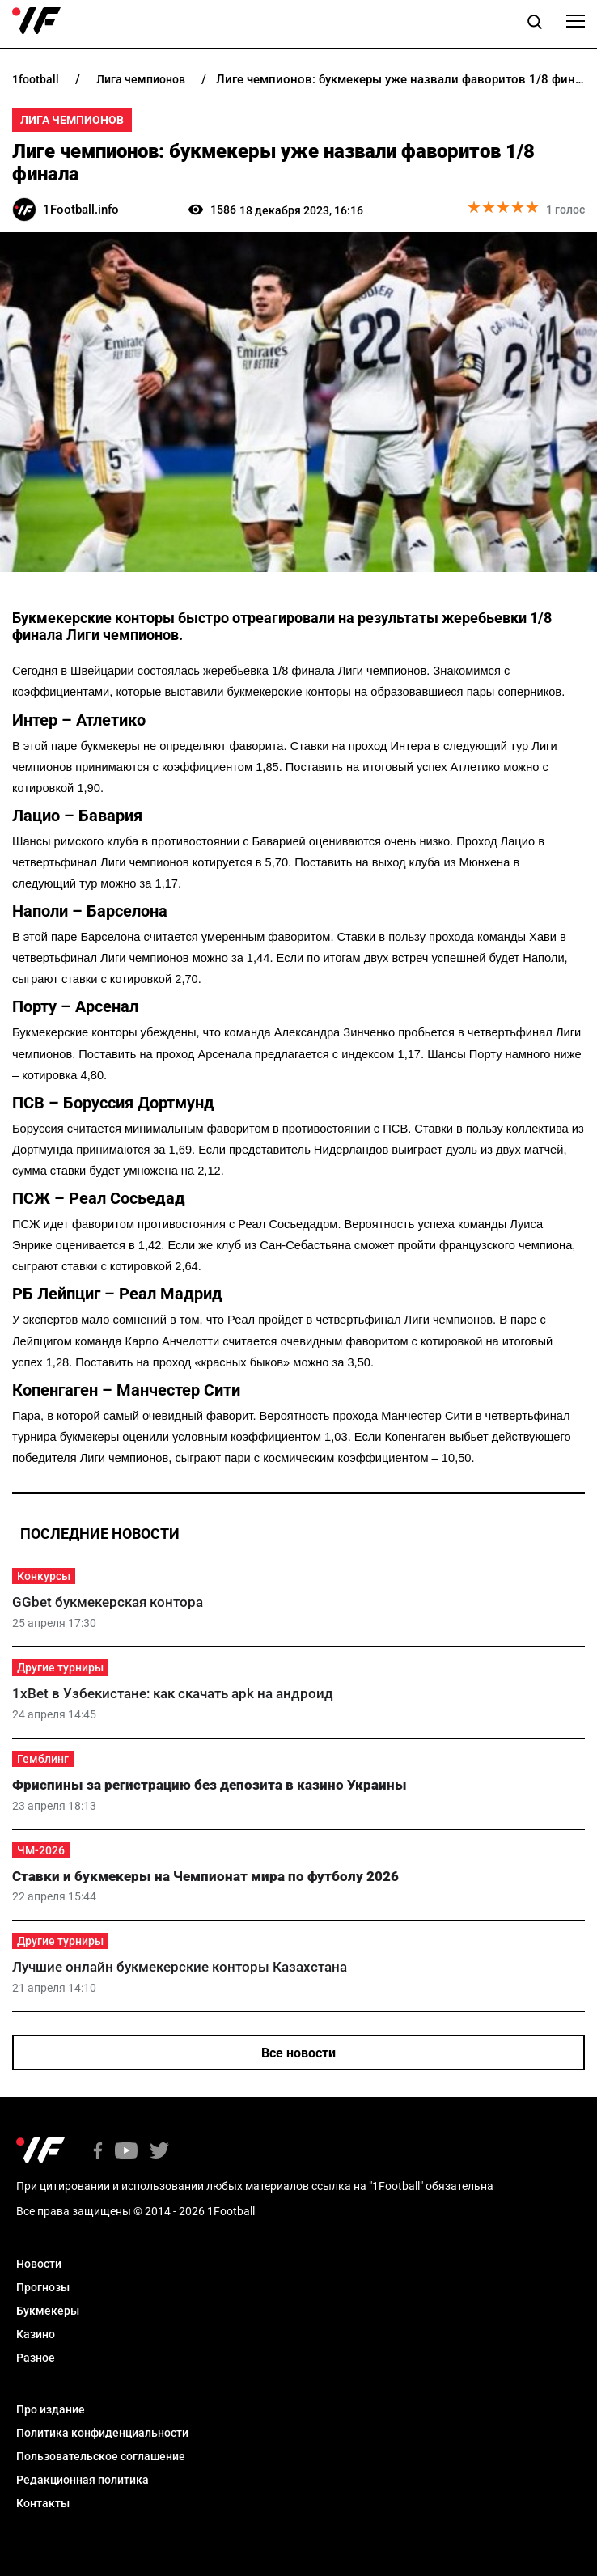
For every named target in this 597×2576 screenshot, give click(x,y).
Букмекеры (47, 2310)
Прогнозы (43, 2287)
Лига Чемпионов (72, 119)
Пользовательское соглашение (100, 2456)
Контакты (43, 2503)
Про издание (50, 2409)
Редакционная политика (82, 2479)
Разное (35, 2357)
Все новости (298, 2053)
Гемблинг (43, 1758)
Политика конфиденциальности (102, 2432)
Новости (38, 2263)
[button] (534, 24)
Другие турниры (60, 1667)
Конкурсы (43, 1576)
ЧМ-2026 (41, 1850)
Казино (35, 2334)
